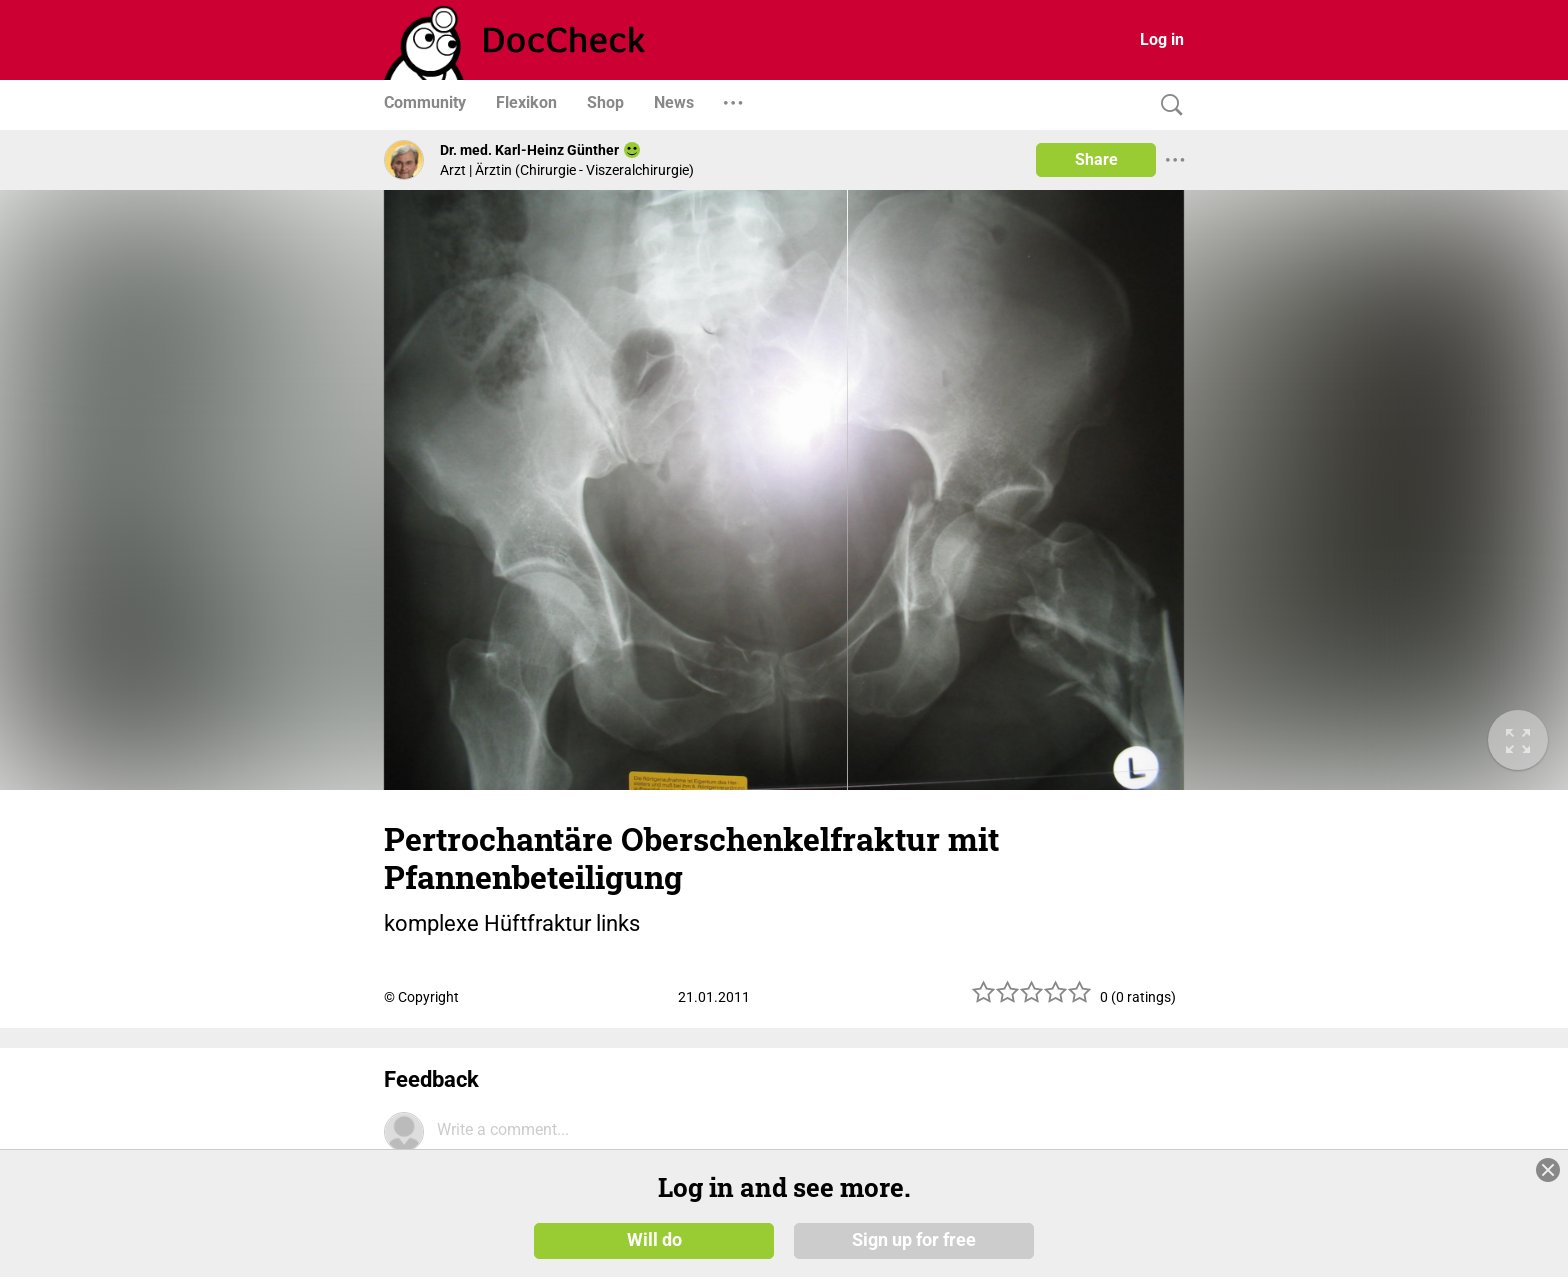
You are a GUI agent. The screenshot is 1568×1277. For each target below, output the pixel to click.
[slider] (1032, 999)
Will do (654, 1239)
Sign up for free (914, 1239)
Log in (1162, 39)
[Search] (1167, 105)
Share (1096, 159)
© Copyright (421, 997)
